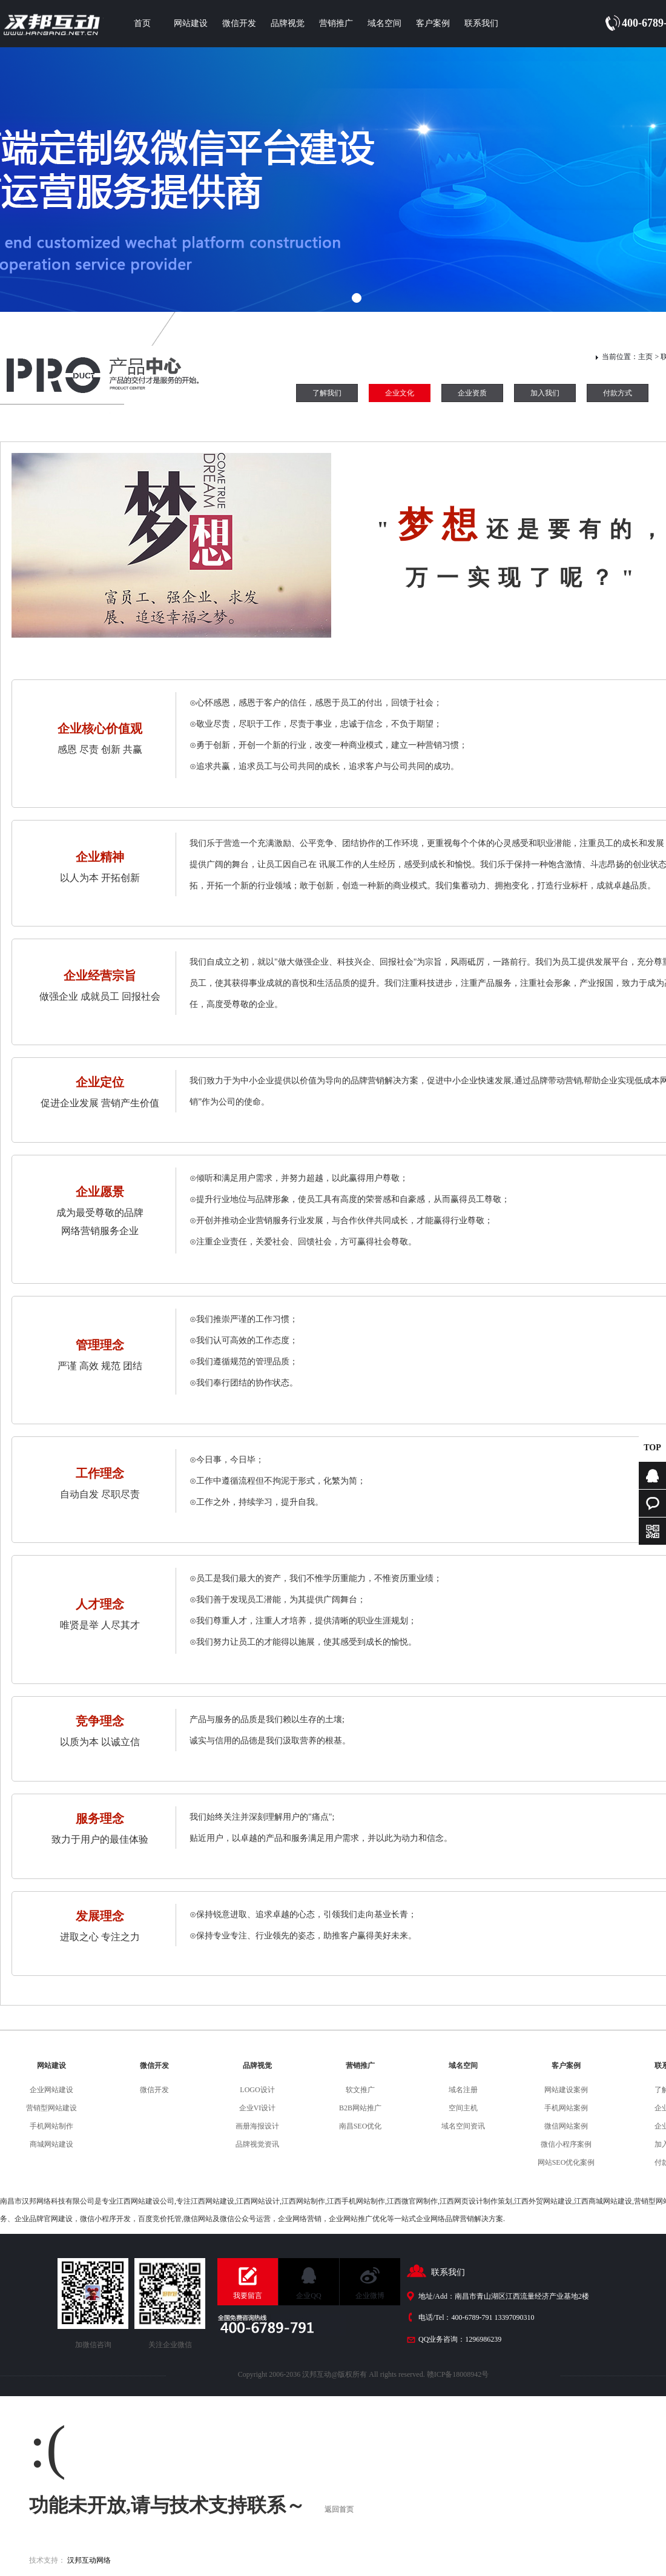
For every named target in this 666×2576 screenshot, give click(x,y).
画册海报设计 (257, 2126)
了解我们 (326, 393)
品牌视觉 (288, 23)
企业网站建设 (51, 2090)
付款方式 (617, 393)
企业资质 (472, 393)
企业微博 (369, 2295)
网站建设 (191, 23)
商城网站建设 (51, 2144)
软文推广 (360, 2090)
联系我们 (481, 23)
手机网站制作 (51, 2126)
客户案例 (433, 23)
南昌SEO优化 (360, 2126)
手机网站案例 (566, 2108)
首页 (142, 23)
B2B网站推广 (360, 2108)
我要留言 (247, 2295)
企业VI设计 (257, 2108)
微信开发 (239, 23)
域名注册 (463, 2090)
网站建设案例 (566, 2090)
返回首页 (339, 2509)
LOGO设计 (257, 2090)
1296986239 (483, 2339)
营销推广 (336, 23)
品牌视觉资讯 (257, 2144)
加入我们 (544, 393)
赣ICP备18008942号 (458, 2374)
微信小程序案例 (566, 2144)
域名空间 (384, 23)
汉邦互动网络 (89, 2560)
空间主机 (463, 2108)
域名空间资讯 (463, 2126)
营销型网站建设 (51, 2108)
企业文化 (399, 393)
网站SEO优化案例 (566, 2162)
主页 (645, 356)
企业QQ (308, 2295)
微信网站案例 (566, 2126)
